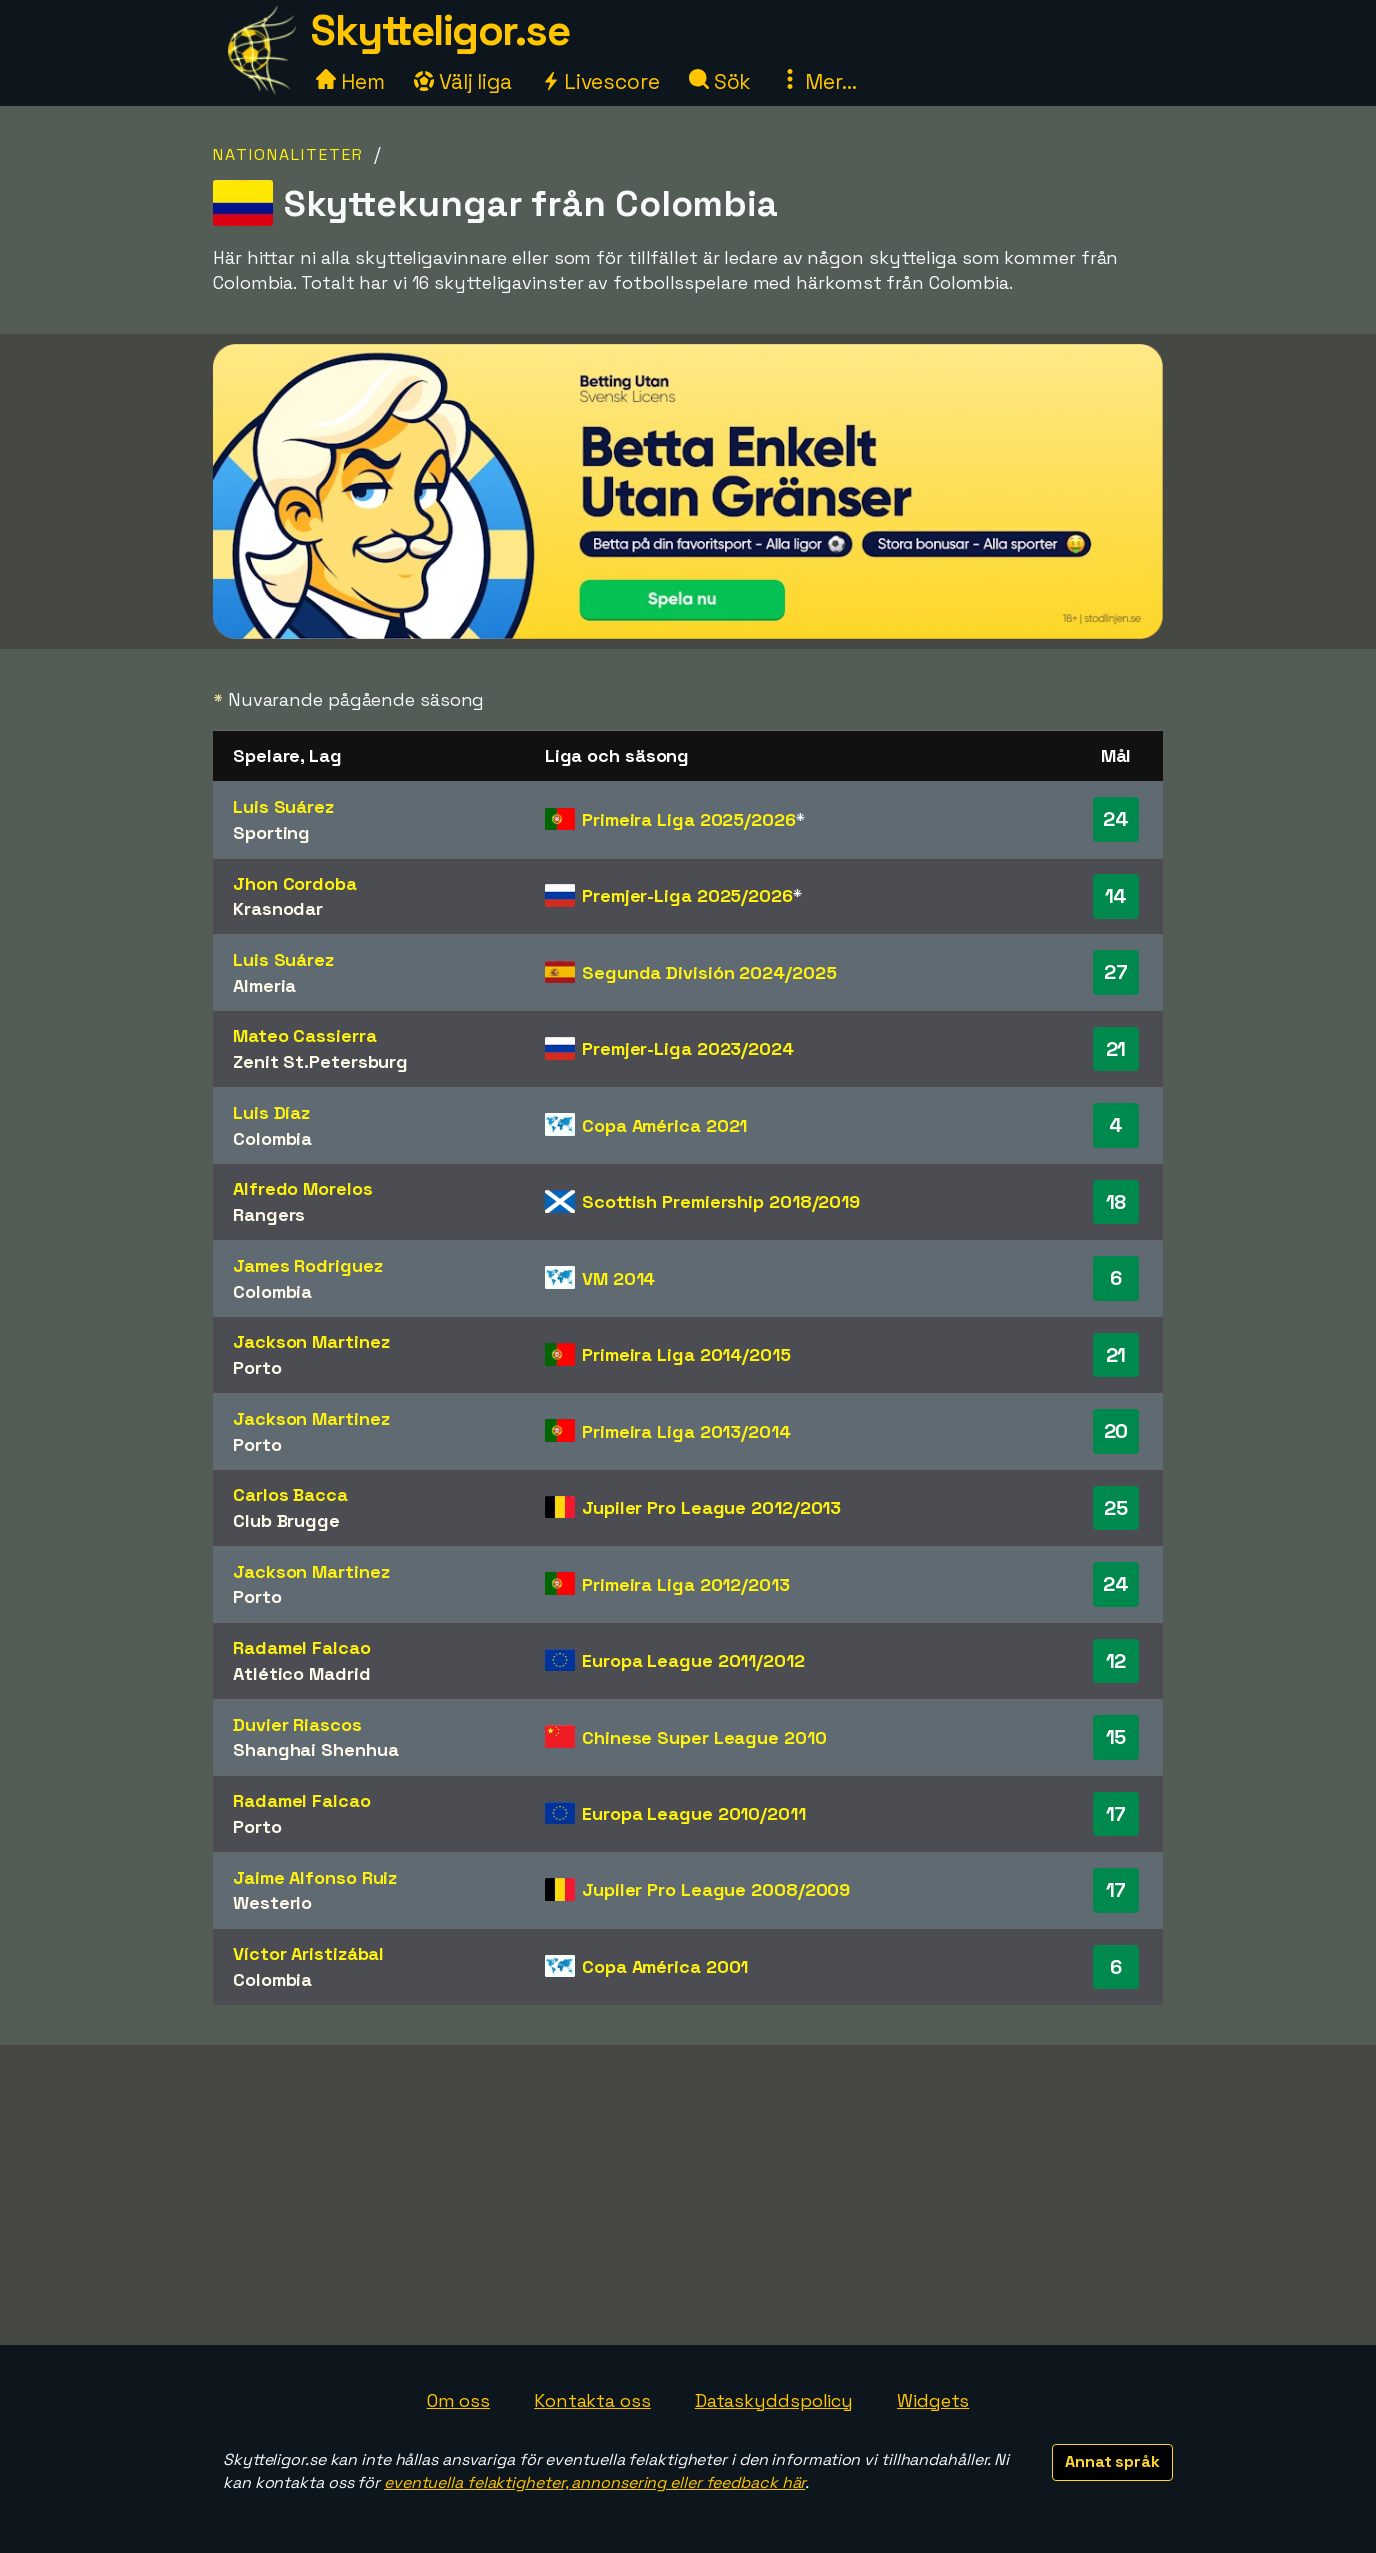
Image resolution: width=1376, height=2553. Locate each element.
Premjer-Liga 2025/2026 (687, 895)
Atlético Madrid (302, 1673)
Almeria (264, 985)
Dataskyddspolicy (774, 2400)
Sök (720, 81)
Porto (257, 1367)
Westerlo (272, 1902)
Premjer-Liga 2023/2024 (688, 1048)
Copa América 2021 (664, 1125)
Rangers (269, 1214)
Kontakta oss (592, 2400)
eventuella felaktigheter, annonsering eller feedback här (594, 2482)
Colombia (272, 1138)
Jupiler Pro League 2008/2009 (716, 1889)
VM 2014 (618, 1278)
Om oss (458, 2400)
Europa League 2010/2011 (694, 1813)
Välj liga (463, 81)
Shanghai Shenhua (315, 1749)
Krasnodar (278, 908)
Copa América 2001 (665, 1966)
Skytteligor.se (440, 30)
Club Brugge (286, 1520)
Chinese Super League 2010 (704, 1737)
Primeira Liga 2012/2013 (686, 1584)
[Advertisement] (688, 2195)
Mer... (818, 81)
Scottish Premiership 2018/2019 (721, 1201)
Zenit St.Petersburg (320, 1061)
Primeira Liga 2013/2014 (686, 1431)
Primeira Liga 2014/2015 (686, 1354)
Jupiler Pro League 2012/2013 (711, 1507)
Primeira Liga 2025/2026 (689, 819)
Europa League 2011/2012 (693, 1660)
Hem (350, 81)
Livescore (600, 81)
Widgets (933, 2400)
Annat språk (1112, 2461)
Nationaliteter (288, 154)
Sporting (271, 832)
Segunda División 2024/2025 (709, 972)
